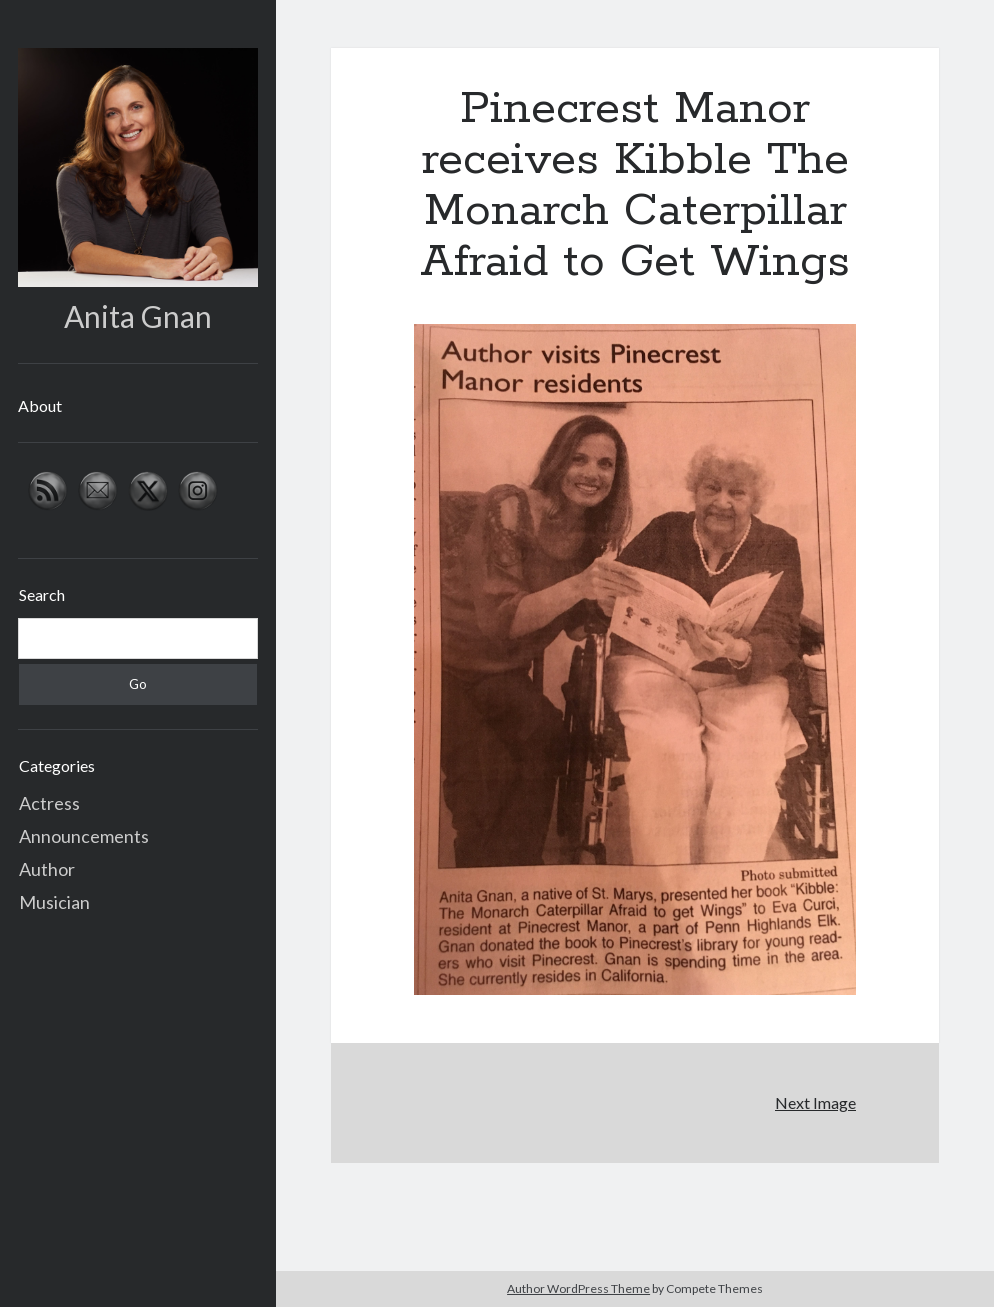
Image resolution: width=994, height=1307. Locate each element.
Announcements (84, 836)
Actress (49, 803)
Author (47, 869)
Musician (54, 902)
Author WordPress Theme (578, 1288)
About (40, 405)
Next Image (815, 1102)
